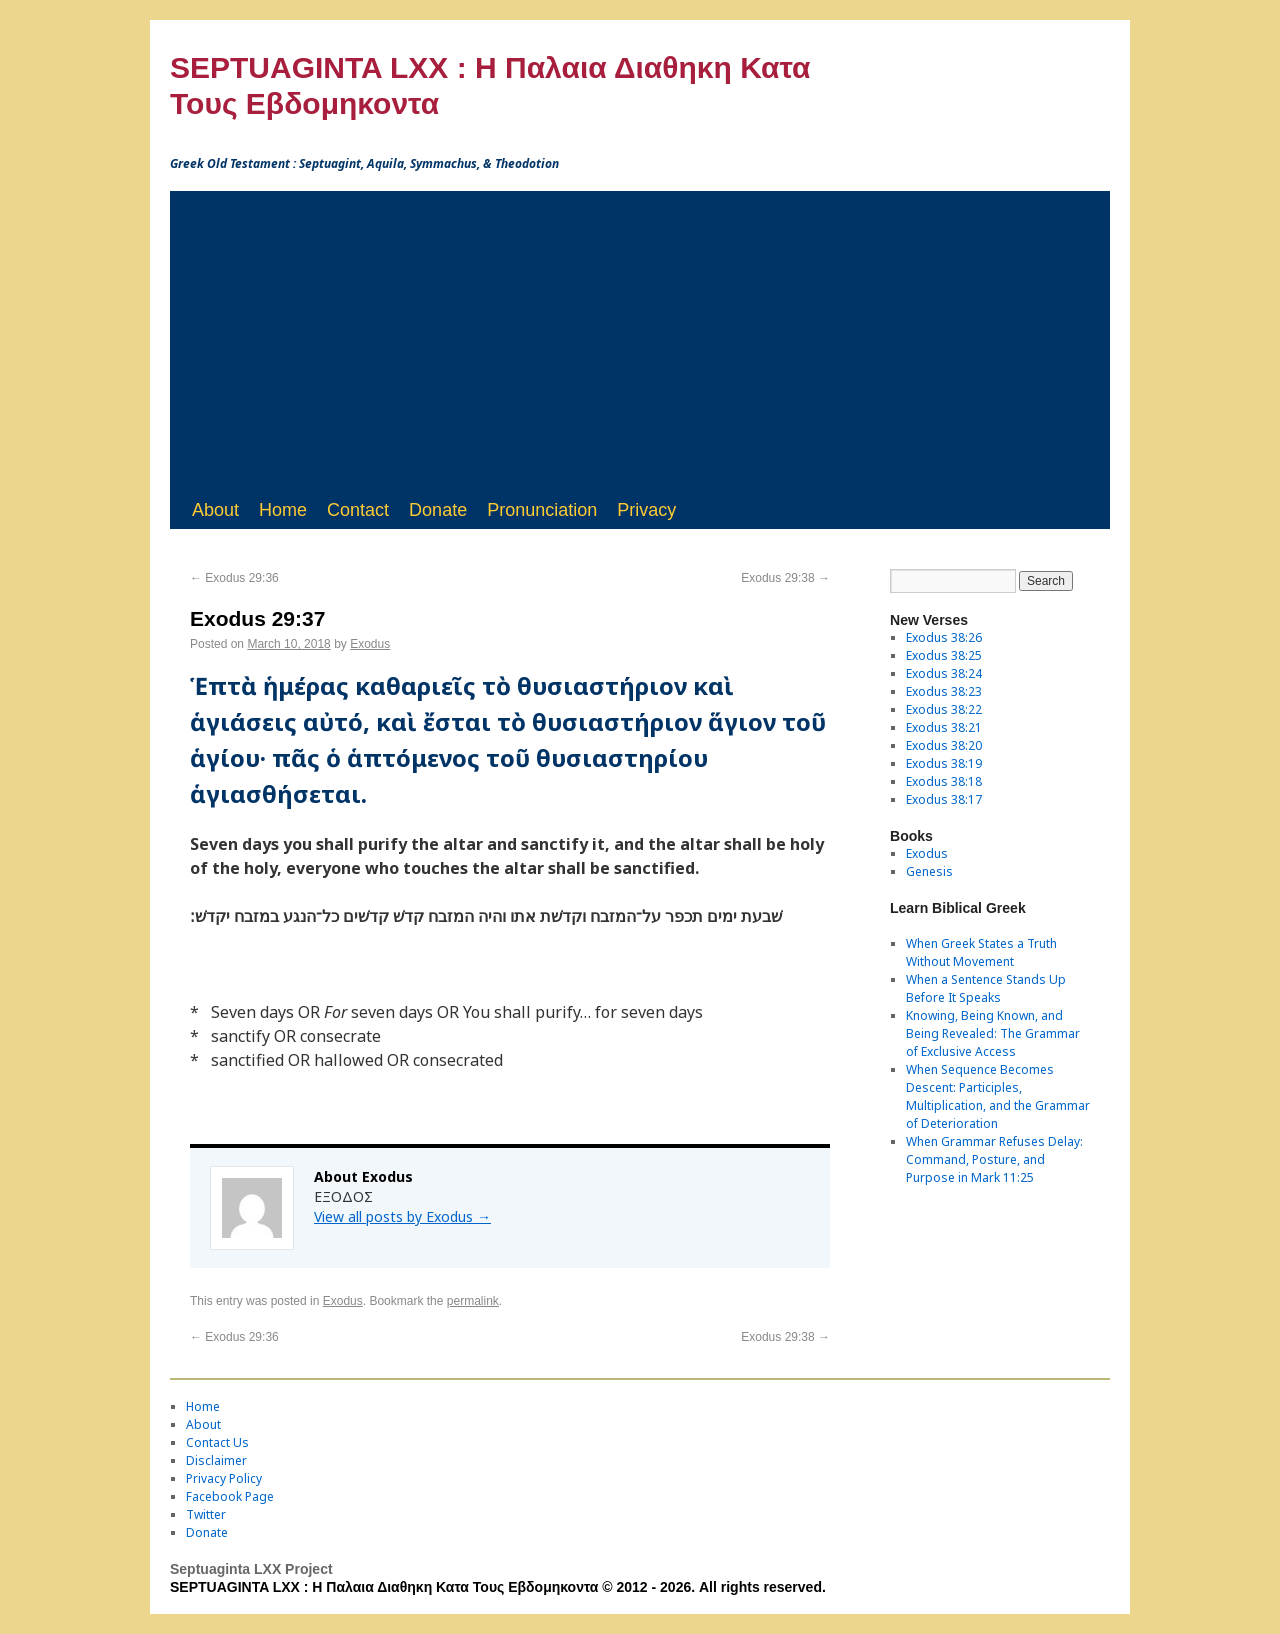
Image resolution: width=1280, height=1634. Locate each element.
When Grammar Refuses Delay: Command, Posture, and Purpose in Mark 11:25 (994, 1159)
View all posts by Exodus (402, 1216)
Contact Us (217, 1442)
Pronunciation (542, 510)
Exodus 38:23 (944, 691)
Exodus (370, 644)
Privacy (646, 510)
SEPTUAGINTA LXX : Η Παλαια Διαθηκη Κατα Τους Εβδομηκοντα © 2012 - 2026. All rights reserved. (498, 1587)
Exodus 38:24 (944, 673)
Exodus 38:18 (944, 781)
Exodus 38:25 (944, 655)
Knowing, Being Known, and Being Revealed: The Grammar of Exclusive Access (993, 1033)
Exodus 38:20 (944, 745)
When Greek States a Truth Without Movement (981, 952)
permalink (473, 1301)
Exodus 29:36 (234, 578)
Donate (438, 510)
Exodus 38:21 (944, 727)
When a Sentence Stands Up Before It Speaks (986, 988)
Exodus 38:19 (944, 763)
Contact (358, 510)
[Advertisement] (640, 341)
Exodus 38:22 (944, 709)
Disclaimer (216, 1460)
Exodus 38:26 (944, 637)
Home (283, 510)
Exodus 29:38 (785, 578)
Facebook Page (230, 1496)
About (215, 510)
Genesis (929, 871)
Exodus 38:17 (944, 799)
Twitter (206, 1514)
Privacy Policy (224, 1478)
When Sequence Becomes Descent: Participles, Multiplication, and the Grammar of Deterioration (998, 1096)
